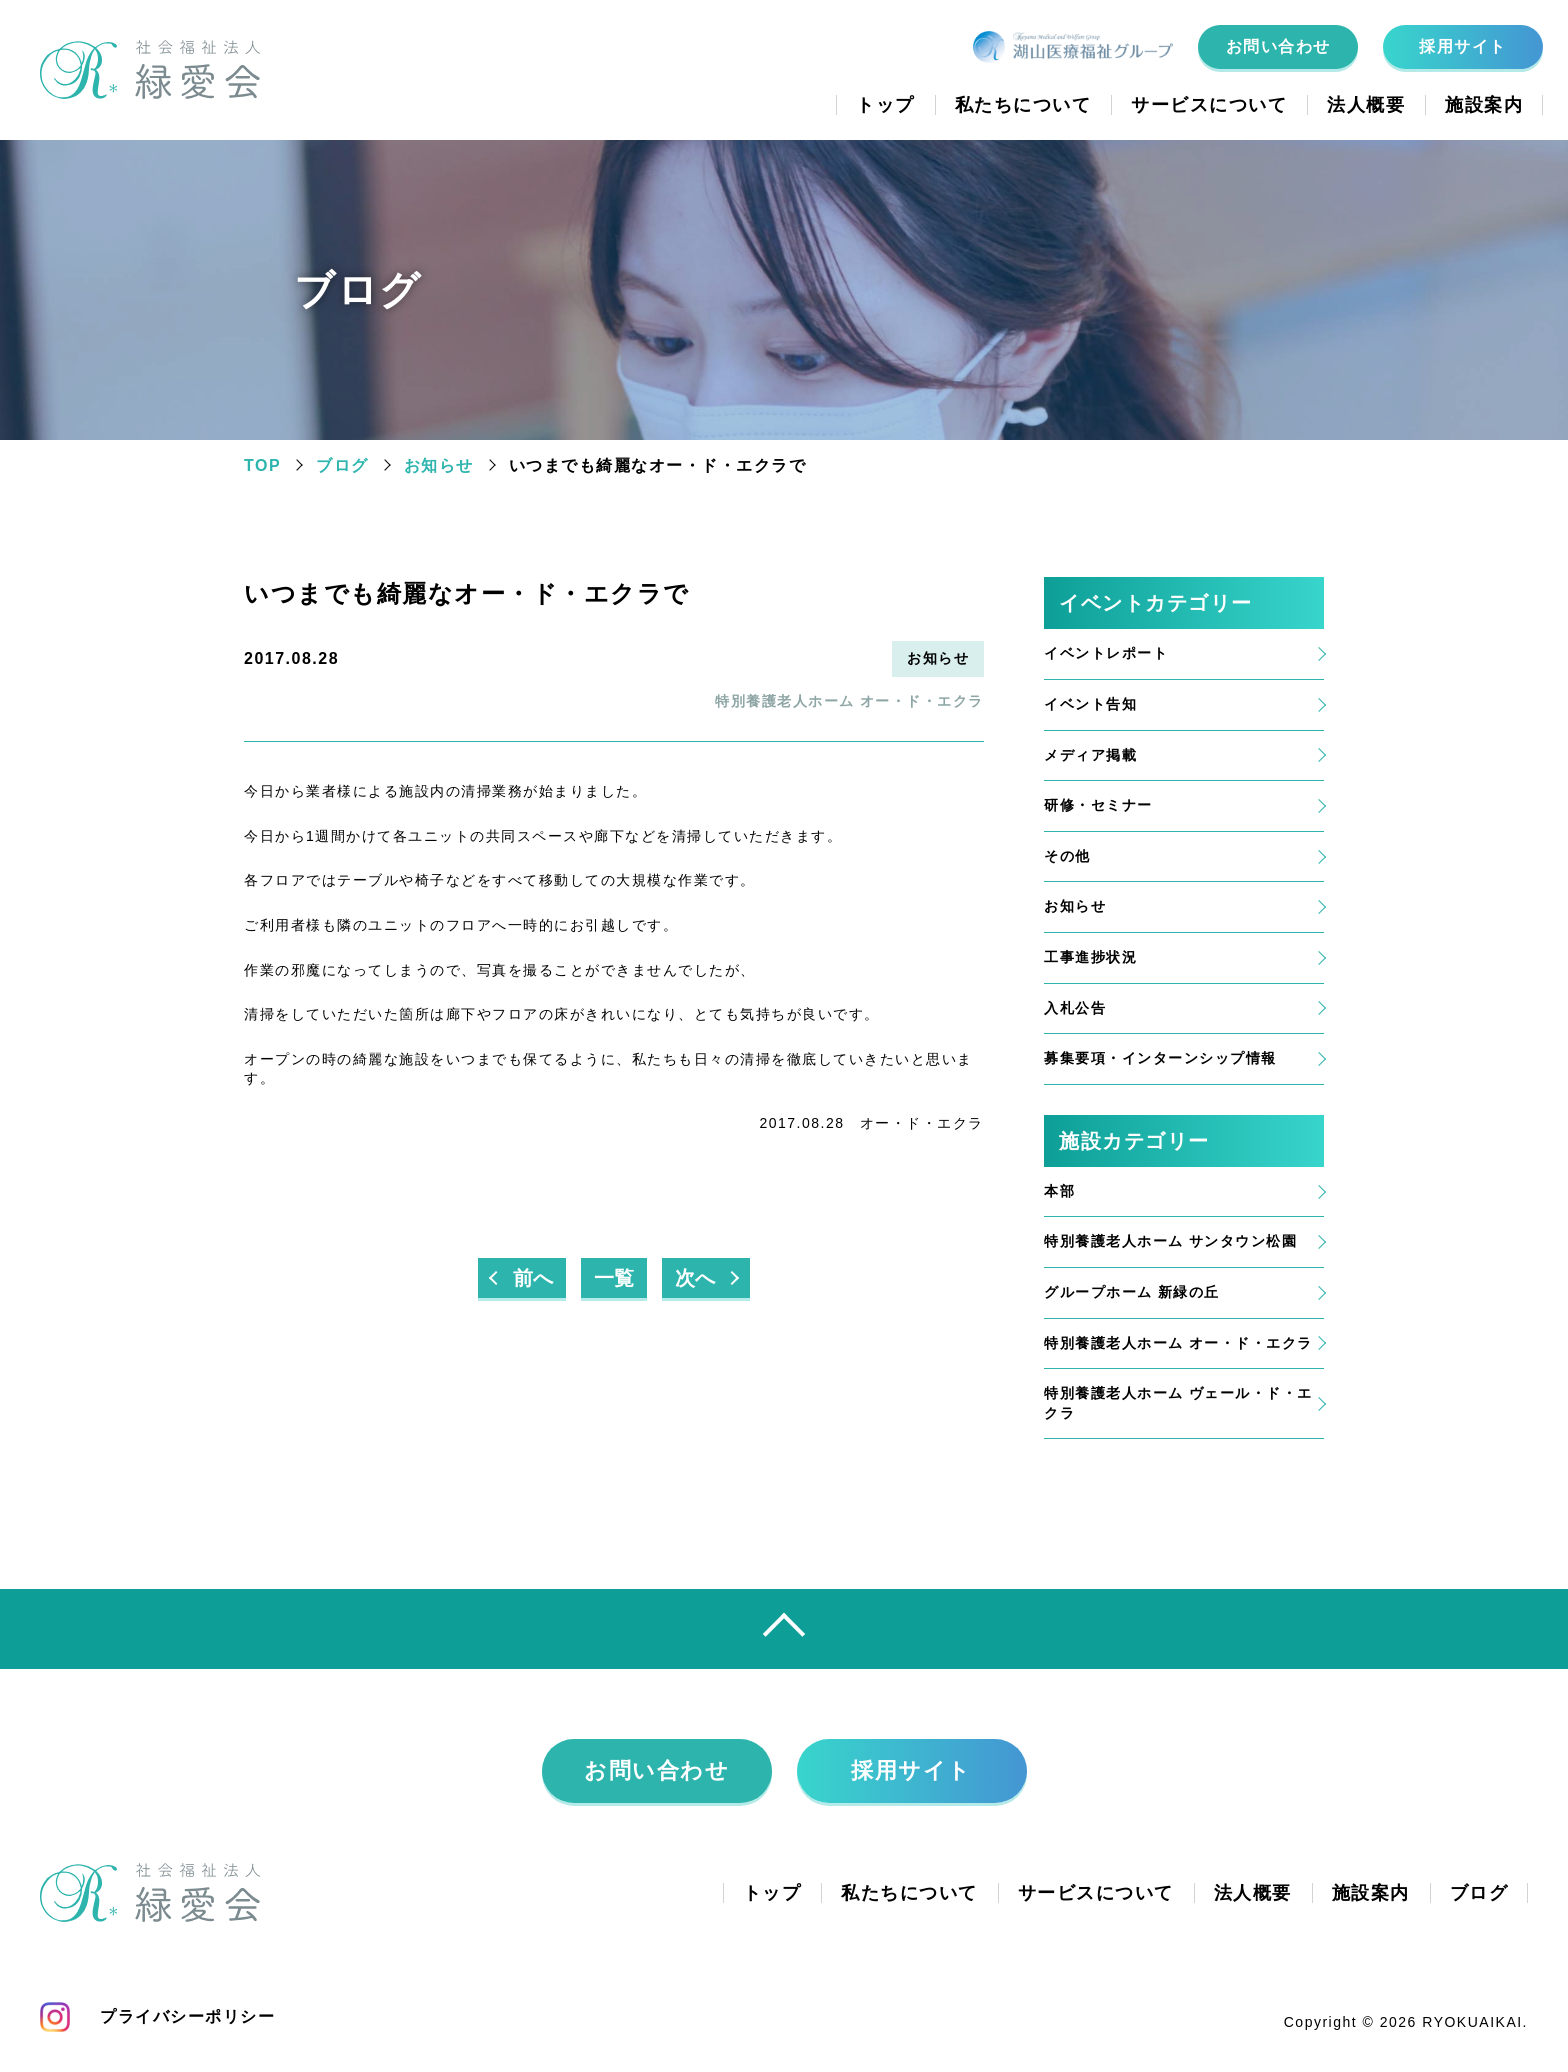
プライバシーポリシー (187, 2016)
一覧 (614, 1278)
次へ (695, 1278)
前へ (533, 1278)
